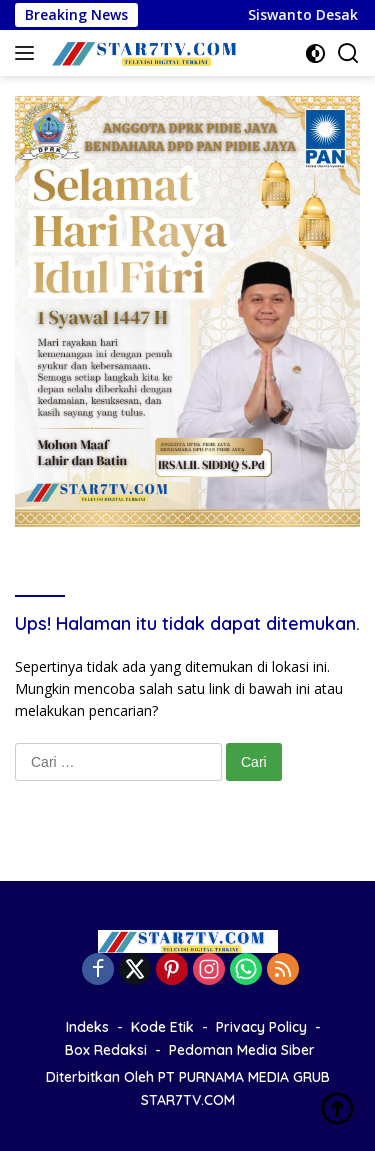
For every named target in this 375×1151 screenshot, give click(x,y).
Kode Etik (162, 1027)
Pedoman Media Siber (242, 1050)
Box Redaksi (106, 1050)
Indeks (87, 1027)
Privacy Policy (261, 1027)
